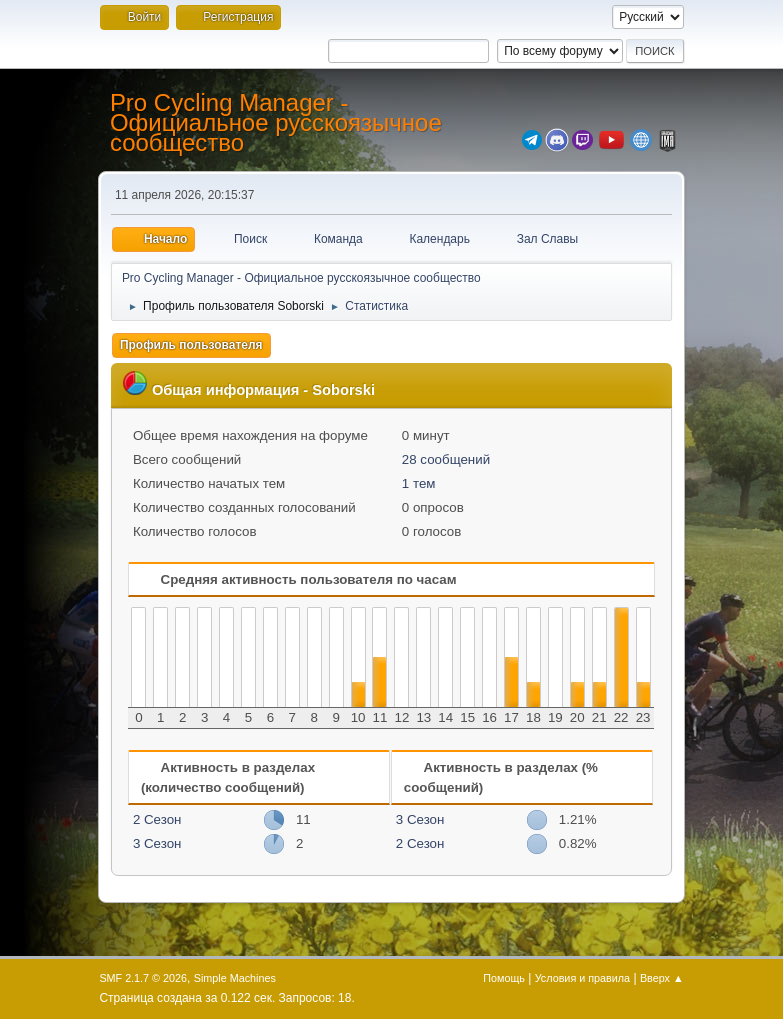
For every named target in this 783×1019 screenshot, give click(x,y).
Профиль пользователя (191, 345)
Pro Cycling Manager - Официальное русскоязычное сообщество (276, 122)
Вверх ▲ (662, 978)
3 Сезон (157, 843)
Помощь (504, 978)
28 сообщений (446, 459)
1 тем (419, 483)
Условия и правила (582, 978)
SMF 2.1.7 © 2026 (143, 978)
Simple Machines (235, 978)
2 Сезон (157, 819)
